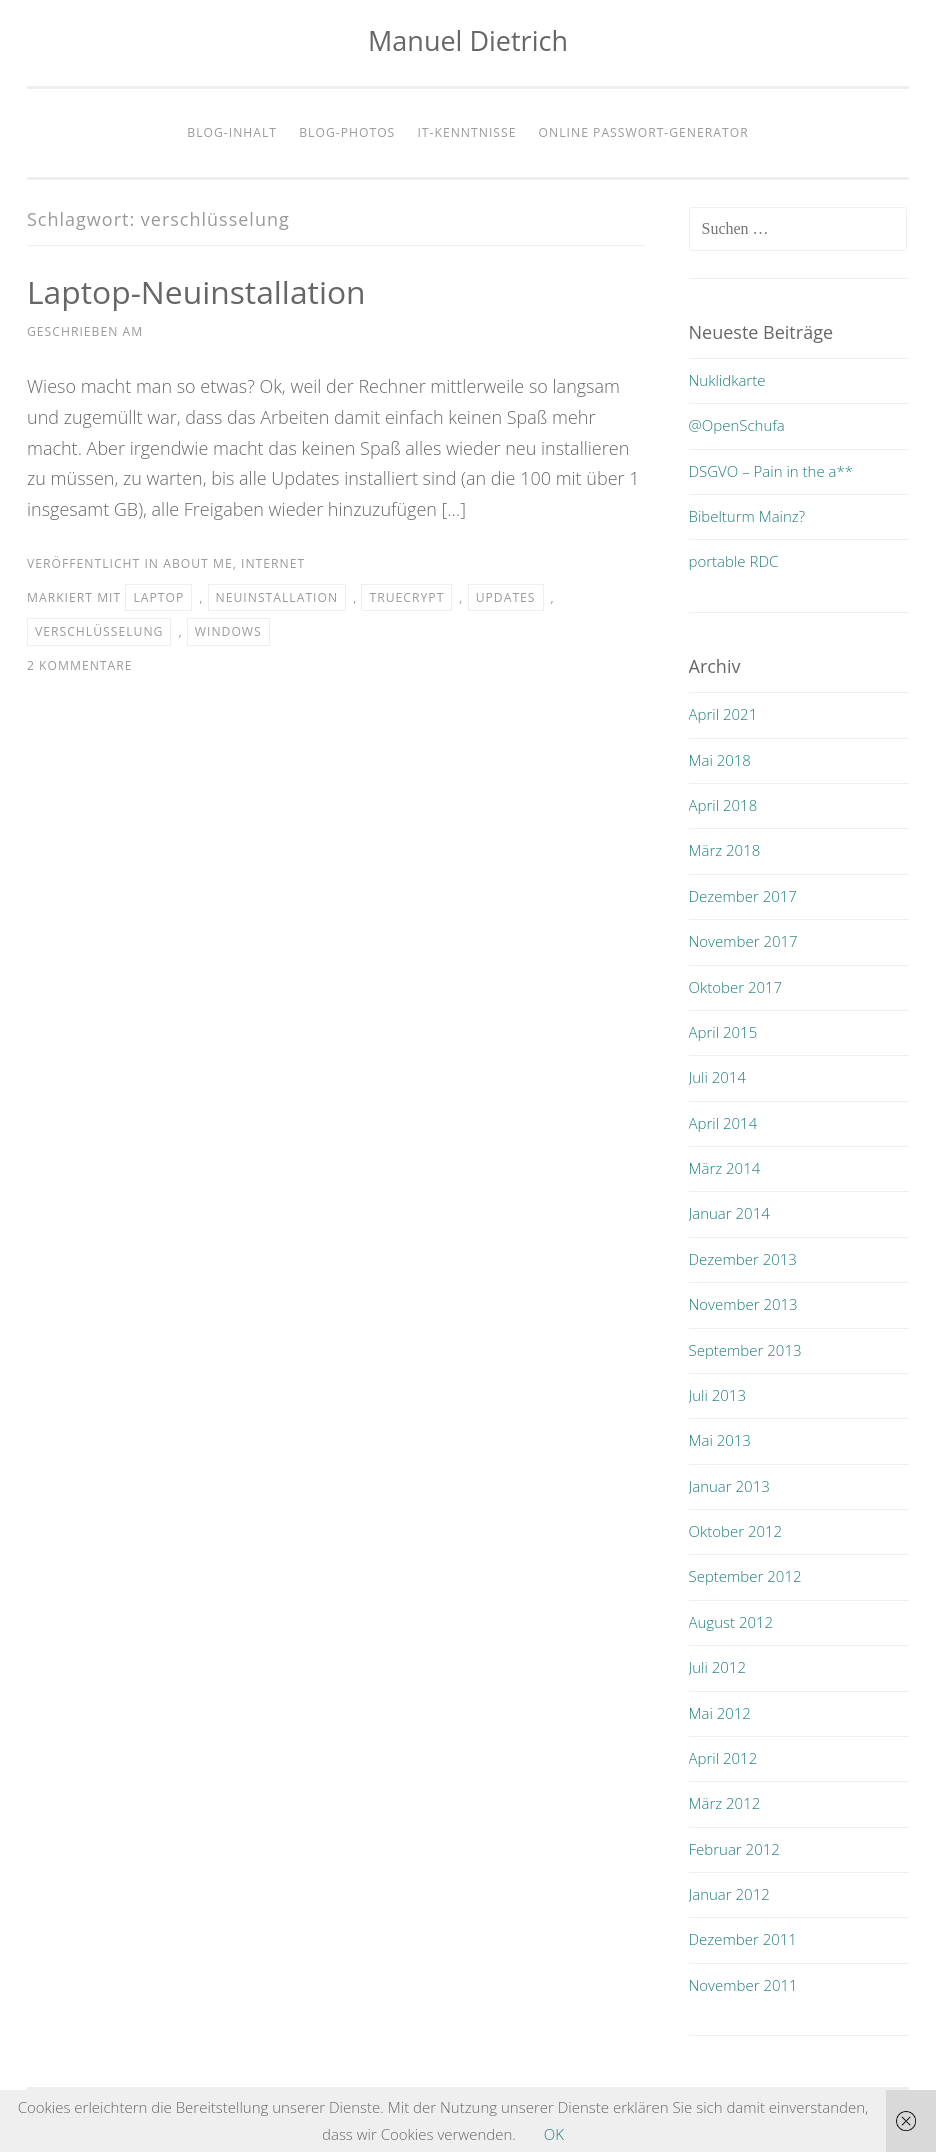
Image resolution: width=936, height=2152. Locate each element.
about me (197, 563)
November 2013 (743, 1304)
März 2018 (725, 850)
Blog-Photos (347, 132)
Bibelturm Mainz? (747, 516)
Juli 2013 (717, 1395)
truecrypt (406, 597)
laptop (158, 597)
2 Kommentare (80, 665)
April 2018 (723, 805)
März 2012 (725, 1803)
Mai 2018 (720, 760)
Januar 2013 (729, 1486)
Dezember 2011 (743, 1939)
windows (228, 631)
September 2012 (745, 1576)
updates (506, 597)
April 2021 (723, 714)
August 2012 (731, 1622)
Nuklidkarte (727, 380)
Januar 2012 (729, 1894)
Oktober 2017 (736, 987)
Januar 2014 (729, 1213)
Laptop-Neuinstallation (197, 291)
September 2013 (745, 1350)
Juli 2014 (717, 1077)
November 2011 (743, 1985)
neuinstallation (277, 597)
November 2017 (743, 941)
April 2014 (723, 1123)
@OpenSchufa (737, 425)
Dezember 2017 (743, 896)
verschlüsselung (99, 631)
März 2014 (725, 1168)
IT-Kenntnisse (466, 132)
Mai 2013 (720, 1440)
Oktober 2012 (736, 1531)
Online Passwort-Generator (644, 132)
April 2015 (723, 1032)
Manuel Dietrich (468, 40)
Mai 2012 (720, 1713)
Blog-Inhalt (232, 132)
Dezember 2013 (743, 1259)
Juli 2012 (717, 1667)
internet (273, 563)
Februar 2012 (734, 1849)
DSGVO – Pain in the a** (771, 471)
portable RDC (734, 561)
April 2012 (723, 1758)
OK (554, 2134)
